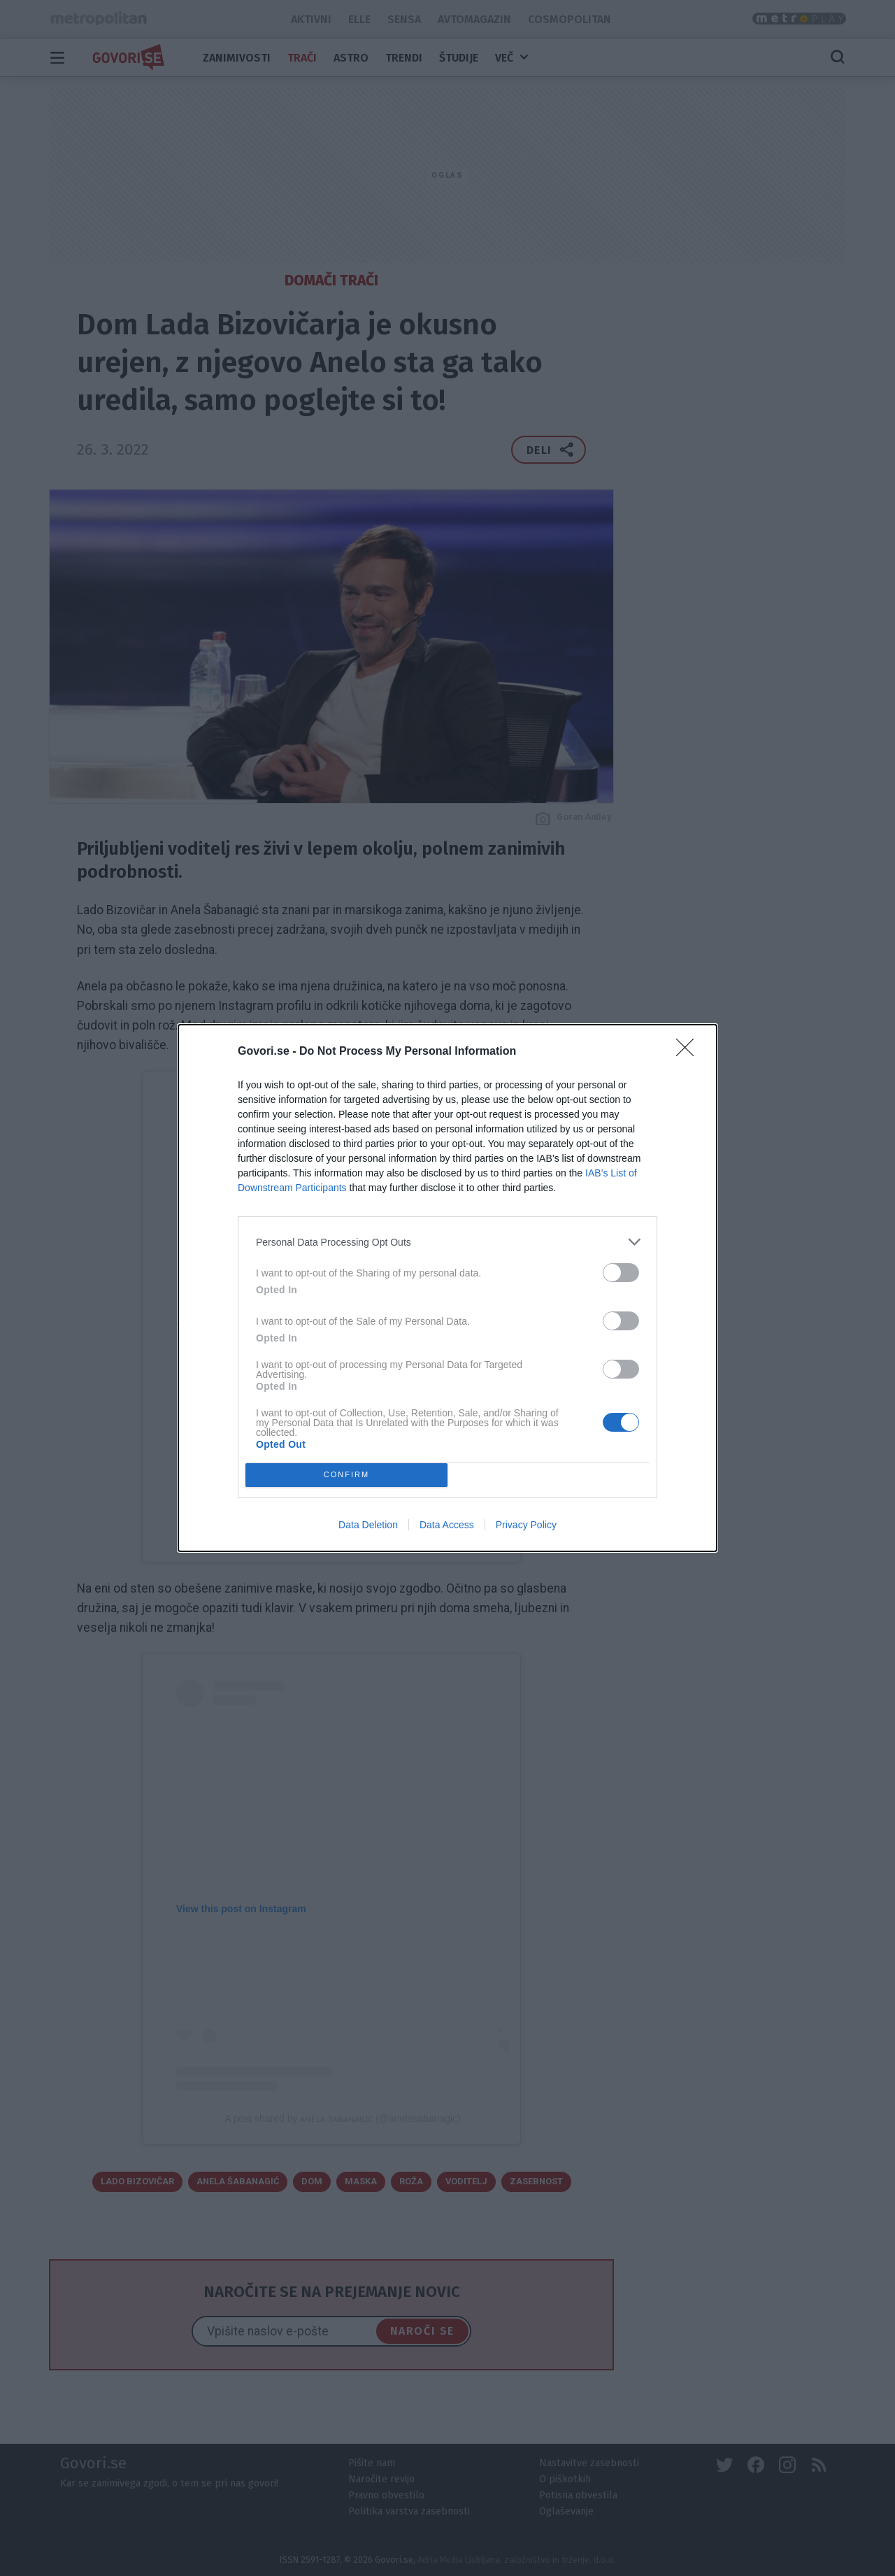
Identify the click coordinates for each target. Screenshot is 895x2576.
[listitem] (447, 1241)
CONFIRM (346, 1475)
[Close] (689, 1052)
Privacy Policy (526, 1524)
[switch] (621, 1272)
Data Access (447, 1524)
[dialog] (447, 1288)
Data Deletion (368, 1524)
